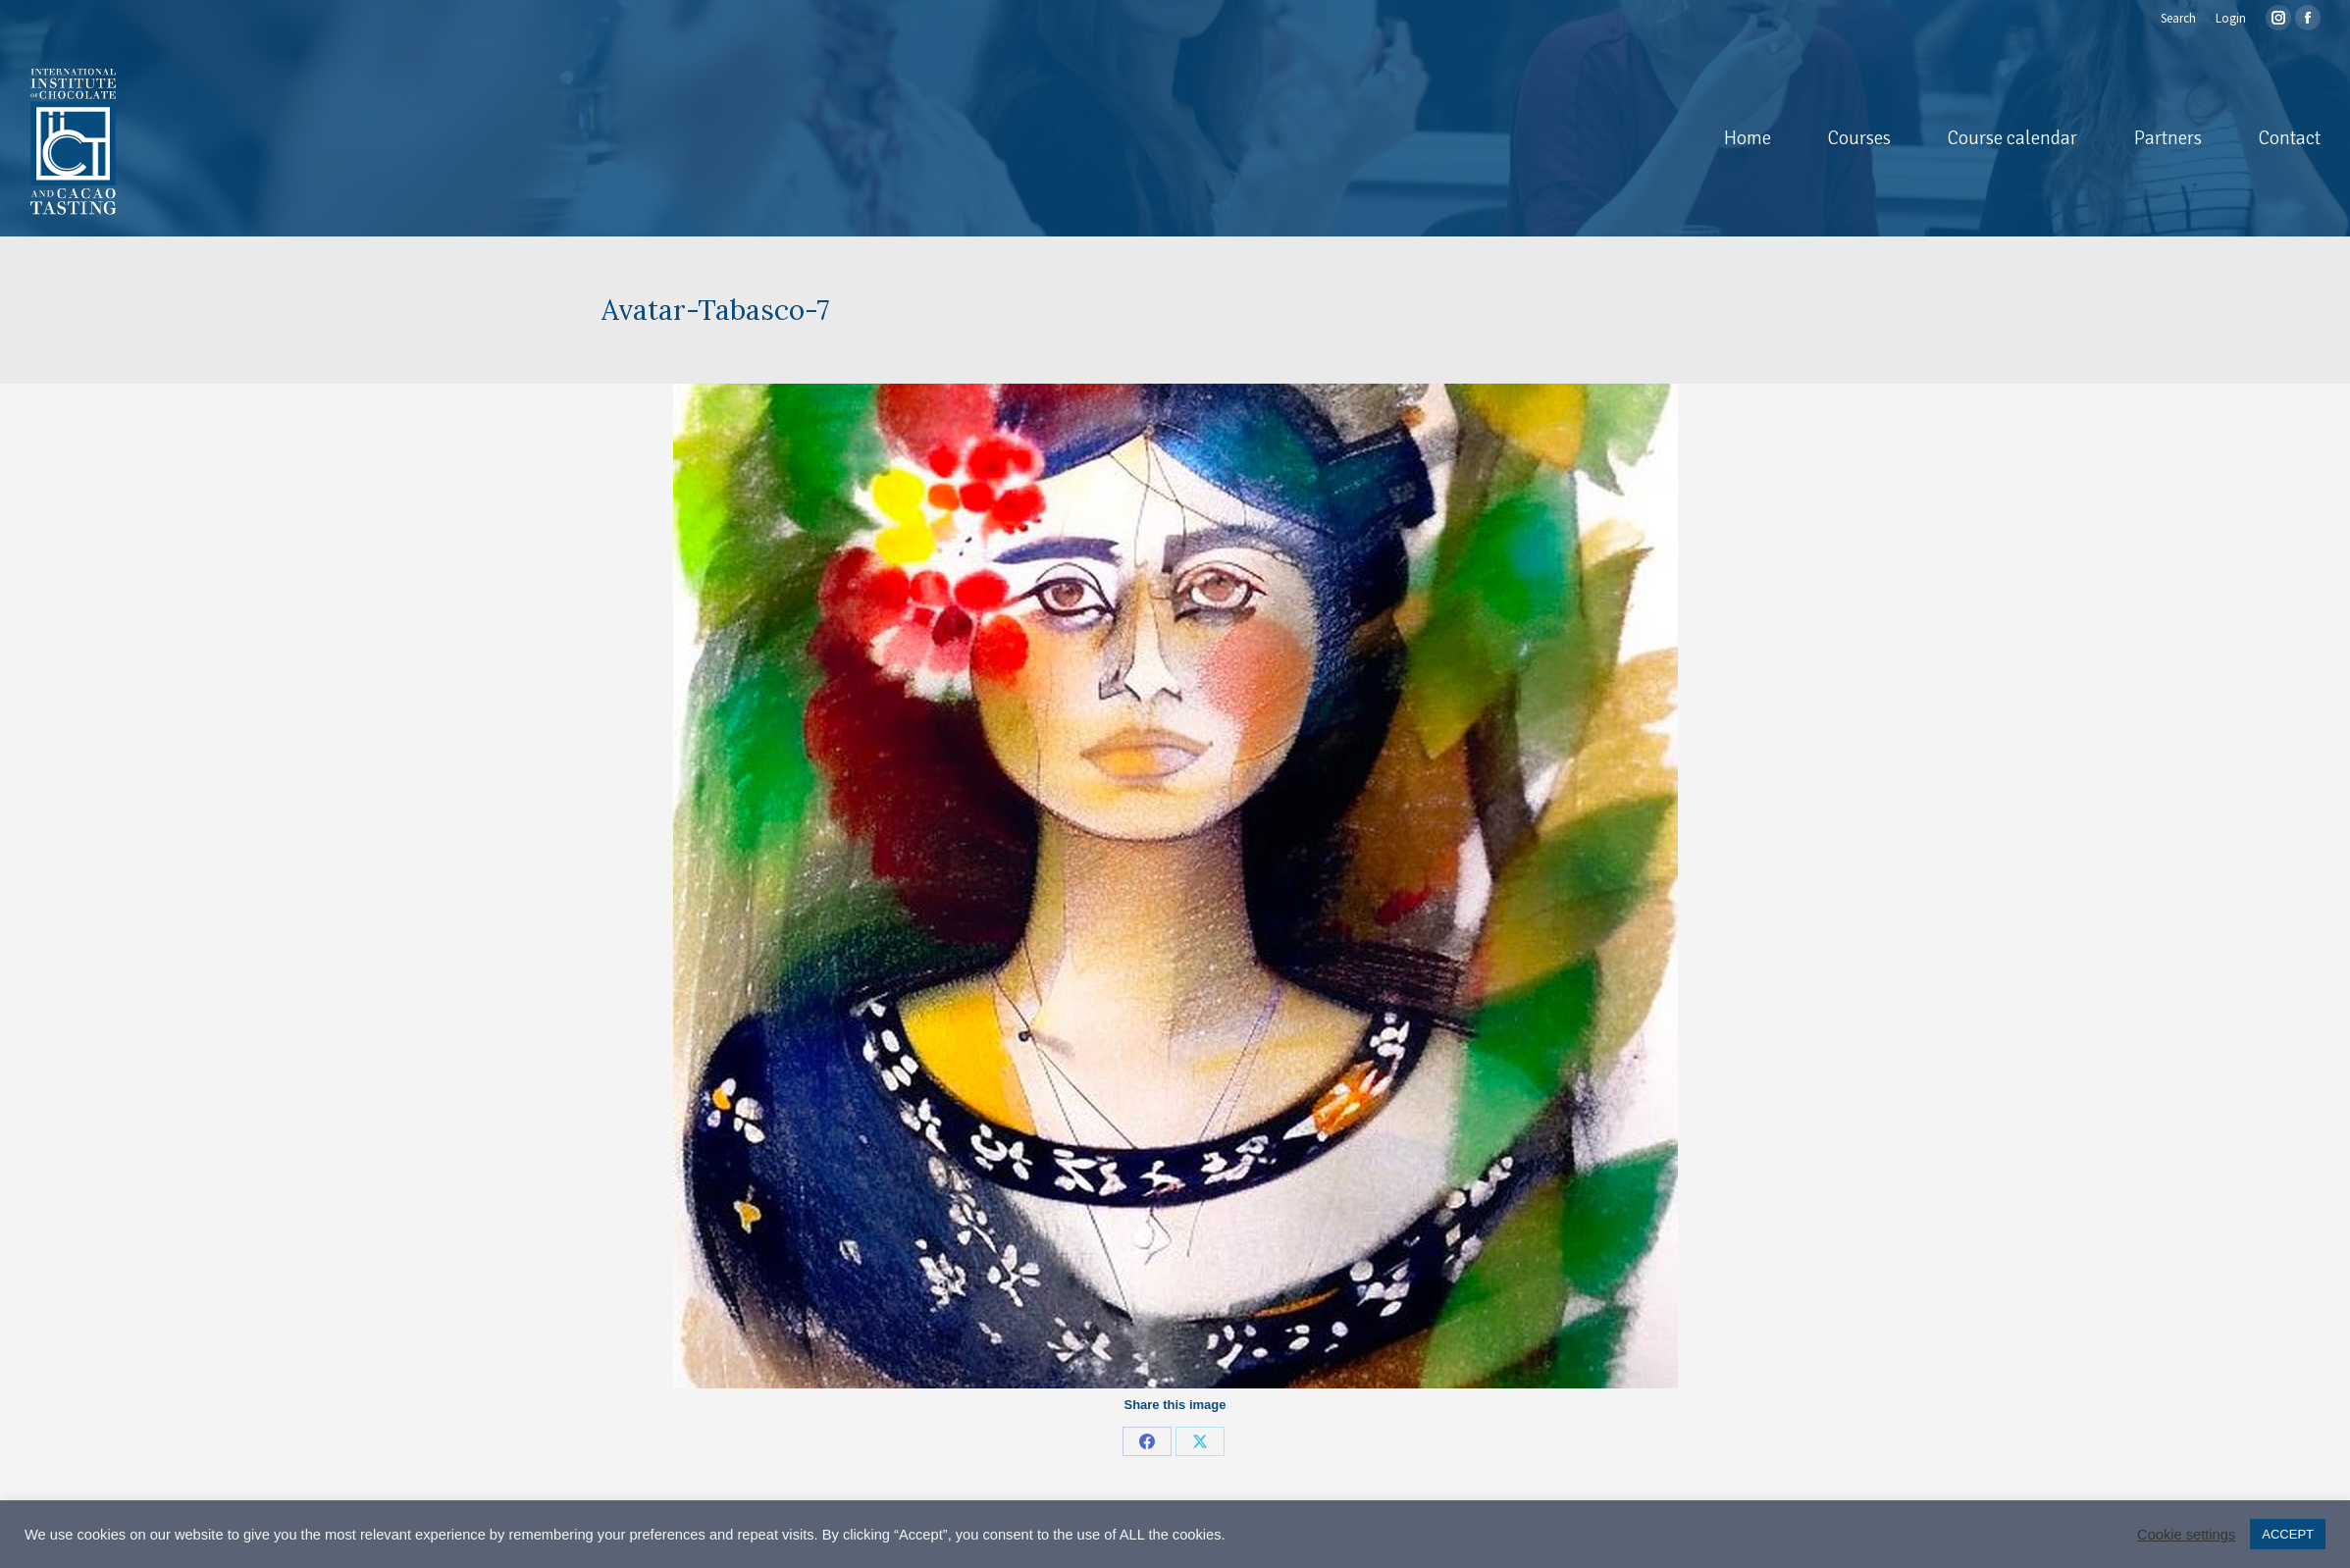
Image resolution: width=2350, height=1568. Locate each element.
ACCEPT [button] (2288, 1534)
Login (2231, 18)
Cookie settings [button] (2186, 1534)
